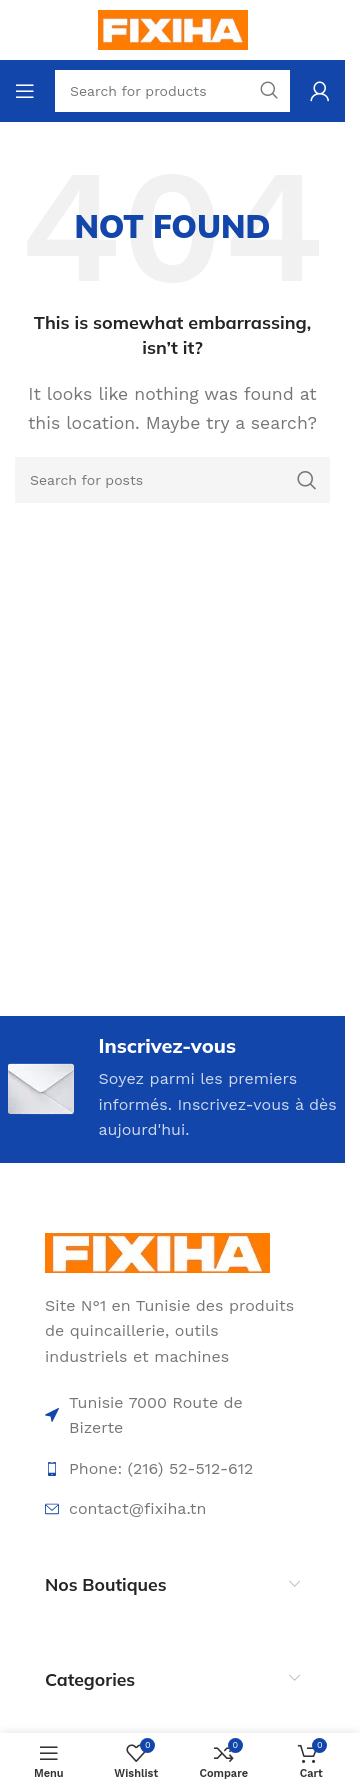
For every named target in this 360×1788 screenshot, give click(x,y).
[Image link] (157, 1251)
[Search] (172, 480)
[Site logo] (173, 28)
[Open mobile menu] (25, 91)
